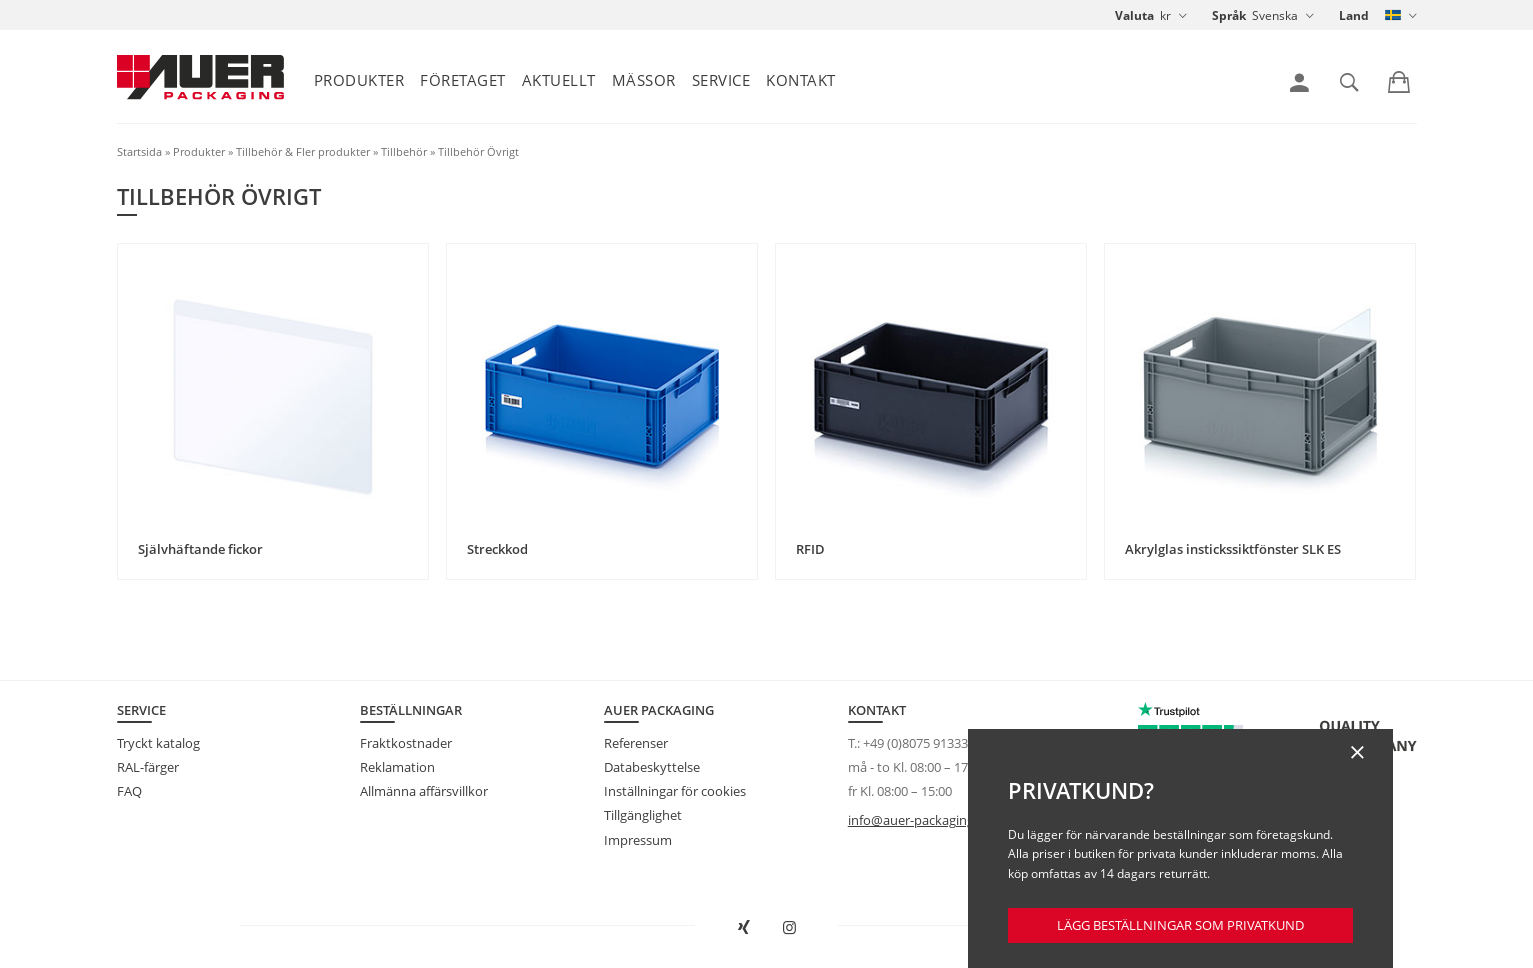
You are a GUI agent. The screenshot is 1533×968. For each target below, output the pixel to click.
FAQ (129, 791)
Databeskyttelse (652, 767)
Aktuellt (559, 80)
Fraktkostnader (406, 743)
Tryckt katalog (158, 743)
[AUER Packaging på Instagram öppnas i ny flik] (789, 928)
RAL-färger (148, 767)
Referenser (636, 743)
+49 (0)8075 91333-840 (928, 743)
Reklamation (397, 767)
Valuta (1134, 15)
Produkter (359, 80)
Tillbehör (404, 151)
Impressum (638, 840)
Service (721, 80)
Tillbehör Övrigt (478, 151)
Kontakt (801, 80)
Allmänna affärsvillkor (424, 791)
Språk (1229, 15)
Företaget (463, 80)
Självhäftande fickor (200, 549)
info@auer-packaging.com (925, 820)
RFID (810, 549)
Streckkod (497, 549)
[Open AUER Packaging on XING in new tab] (744, 928)
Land (1354, 15)
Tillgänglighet (643, 815)
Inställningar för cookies (675, 791)
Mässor (644, 80)
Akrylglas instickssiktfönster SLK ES (1233, 549)
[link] (1299, 83)
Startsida (139, 151)
